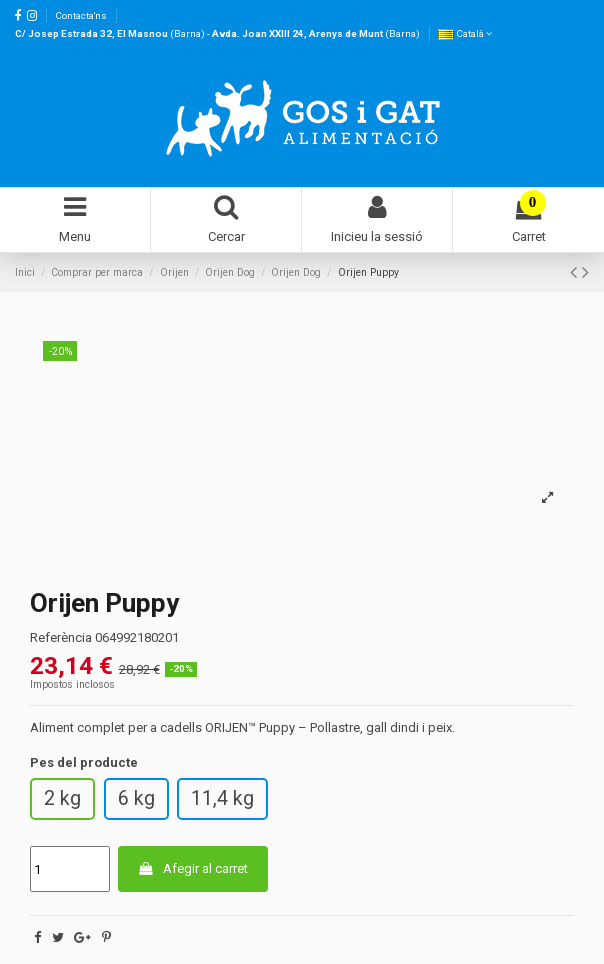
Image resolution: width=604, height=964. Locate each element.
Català (465, 33)
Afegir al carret (192, 868)
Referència (61, 637)
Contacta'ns (81, 15)
